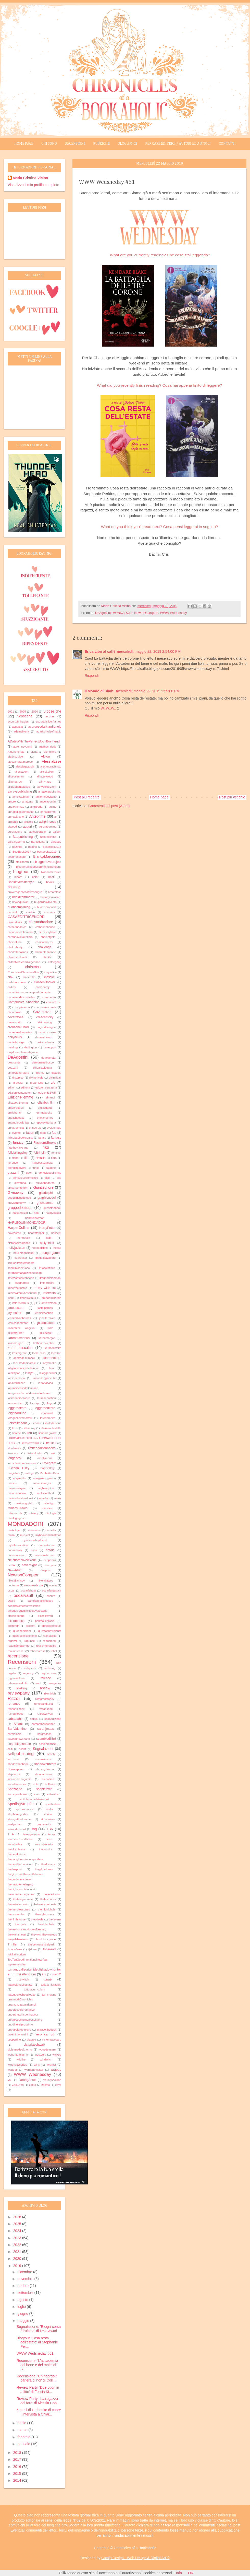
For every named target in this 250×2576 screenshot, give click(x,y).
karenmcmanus (19, 1338)
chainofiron (15, 942)
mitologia (50, 1513)
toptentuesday (17, 1964)
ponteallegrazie (45, 1620)
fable (43, 1132)
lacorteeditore (51, 1358)
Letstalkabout (17, 1423)
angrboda (36, 806)
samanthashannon (43, 1723)
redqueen (30, 1668)
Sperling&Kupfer (21, 1804)
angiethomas (16, 806)
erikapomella (16, 1127)
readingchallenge (18, 1645)
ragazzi (12, 1640)
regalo (12, 1673)
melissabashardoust (20, 1498)
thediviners (48, 1864)
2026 (35, 711)
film (26, 1158)
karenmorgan (47, 1337)
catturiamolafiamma (20, 932)
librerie (16, 1433)
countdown (14, 1012)
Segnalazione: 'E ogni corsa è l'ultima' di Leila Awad (39, 2329)
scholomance (47, 1743)
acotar (49, 716)
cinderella (29, 977)
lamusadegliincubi (44, 1378)
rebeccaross (37, 1651)
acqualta (17, 726)
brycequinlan (20, 901)
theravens (55, 1919)
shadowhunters (45, 1764)
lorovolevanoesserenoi (22, 1463)
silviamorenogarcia (19, 1779)
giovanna (20, 1182)
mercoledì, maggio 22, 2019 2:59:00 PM (148, 691)
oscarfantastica (51, 1590)
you (10, 2079)
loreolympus (44, 1458)
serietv (51, 1754)
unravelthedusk (46, 2029)
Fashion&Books (44, 1142)
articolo (28, 821)
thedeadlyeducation (20, 1864)
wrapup (56, 2069)
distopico (17, 1077)
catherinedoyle (17, 927)
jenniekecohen (44, 1312)
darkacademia (45, 1042)
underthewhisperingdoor (23, 2014)
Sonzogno (15, 1789)
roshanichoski (16, 1708)
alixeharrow (15, 781)
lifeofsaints (14, 1448)
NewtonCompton (146, 613)
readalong (49, 1640)
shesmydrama (45, 1769)
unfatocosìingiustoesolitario (25, 2019)
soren (37, 1794)
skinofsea (48, 1779)
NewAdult (14, 1570)
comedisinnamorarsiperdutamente (29, 992)
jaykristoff (14, 1313)
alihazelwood (44, 776)
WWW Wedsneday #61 (35, 2353)
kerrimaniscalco (20, 1348)
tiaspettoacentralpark (41, 1944)
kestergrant (19, 1353)
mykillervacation (18, 1545)
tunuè (48, 1979)
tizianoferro (15, 1949)
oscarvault (23, 1595)
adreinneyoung (22, 746)
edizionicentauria (46, 1087)
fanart (42, 1137)
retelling (21, 1688)
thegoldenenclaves (19, 1879)
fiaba (15, 1157)
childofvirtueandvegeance (24, 962)
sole (36, 1784)
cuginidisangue (46, 1027)
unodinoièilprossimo (20, 2024)
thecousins (46, 1849)
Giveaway (15, 1192)
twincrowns (49, 1994)
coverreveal (16, 1017)
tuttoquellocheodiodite (21, 1994)
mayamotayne (17, 1488)
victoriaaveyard (51, 2039)
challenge (45, 947)
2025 (23, 711)
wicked (57, 2054)
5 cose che (52, 711)
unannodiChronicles (20, 1999)
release (46, 1678)
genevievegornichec (25, 1177)
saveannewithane (19, 1738)
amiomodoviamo (45, 796)
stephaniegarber (18, 1814)
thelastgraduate (23, 1899)
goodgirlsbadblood (19, 1197)
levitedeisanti (53, 1423)
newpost (45, 1570)
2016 (17, 2467)
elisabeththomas (18, 1102)
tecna (51, 1834)
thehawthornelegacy (20, 1884)
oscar (11, 1590)
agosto (23, 2300)
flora (54, 1157)
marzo (22, 2430)
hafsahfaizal (20, 1212)
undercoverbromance (21, 2009)
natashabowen (17, 1555)
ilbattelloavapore (45, 1257)
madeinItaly (47, 1468)
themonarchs (16, 1914)
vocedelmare (47, 2049)
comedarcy (42, 987)
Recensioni (75, 143)
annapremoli (48, 811)
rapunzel (29, 1640)
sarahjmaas (45, 1729)
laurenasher (15, 1403)
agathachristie (47, 746)
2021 (11, 711)
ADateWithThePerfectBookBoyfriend (34, 741)
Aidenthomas (16, 751)
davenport (49, 1047)
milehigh (49, 1503)
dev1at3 (13, 1067)
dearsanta (14, 1062)
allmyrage (45, 781)
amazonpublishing (49, 791)
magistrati (14, 1473)
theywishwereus (18, 1939)
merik (57, 1498)
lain (51, 1368)
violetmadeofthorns (20, 2049)
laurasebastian (46, 1398)
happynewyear (34, 1217)
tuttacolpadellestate (20, 1984)
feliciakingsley (18, 1152)
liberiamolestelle (51, 1428)
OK (190, 2573)
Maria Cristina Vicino (30, 178)
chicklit (47, 957)
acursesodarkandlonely (44, 726)
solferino (50, 1784)
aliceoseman (16, 776)
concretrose (53, 1002)
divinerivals (36, 1077)
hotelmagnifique (24, 1252)
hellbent (56, 1232)
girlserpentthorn (18, 1187)
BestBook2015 (52, 846)
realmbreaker (16, 1651)
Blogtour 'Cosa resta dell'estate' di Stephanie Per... (37, 2342)
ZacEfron (17, 2084)
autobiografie (37, 831)
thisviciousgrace (45, 1939)
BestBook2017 (21, 851)
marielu (12, 1483)
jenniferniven (47, 1318)
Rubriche (101, 143)
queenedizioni (22, 1630)
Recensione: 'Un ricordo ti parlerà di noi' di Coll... (37, 2378)
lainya (29, 1373)
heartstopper (36, 1232)
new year (50, 1565)
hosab (57, 1247)
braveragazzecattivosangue (25, 892)
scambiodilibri (46, 1739)
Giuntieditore (43, 1187)
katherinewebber (44, 1343)
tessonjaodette (44, 1844)
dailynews (15, 1037)
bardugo (56, 841)
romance (14, 1703)
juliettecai (46, 1332)
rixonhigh (50, 1693)
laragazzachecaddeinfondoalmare (29, 1393)
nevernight (29, 1565)
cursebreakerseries (20, 1032)
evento (16, 1132)
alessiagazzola (25, 766)
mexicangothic (24, 1503)
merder (43, 1498)
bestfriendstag (17, 856)
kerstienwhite (53, 1347)
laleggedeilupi (48, 1373)
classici (49, 977)
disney (40, 1072)
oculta (53, 1585)
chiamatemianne (45, 952)
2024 (17, 2231)
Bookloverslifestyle (21, 882)
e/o (53, 1082)
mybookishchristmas (48, 1535)
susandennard (17, 1829)
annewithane (16, 816)
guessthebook (52, 1207)
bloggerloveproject (48, 862)
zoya (58, 2084)
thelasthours (48, 1899)
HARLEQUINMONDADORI (27, 1222)
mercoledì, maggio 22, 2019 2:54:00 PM (149, 651)
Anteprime (37, 816)
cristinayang (44, 1022)
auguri (27, 826)
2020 (17, 2259)
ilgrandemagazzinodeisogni (25, 1272)
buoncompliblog (19, 907)
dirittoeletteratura (18, 1072)
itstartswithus (20, 1302)
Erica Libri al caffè (100, 651)
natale (50, 1550)
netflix (11, 1565)
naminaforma (46, 1545)
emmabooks (44, 1112)
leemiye (35, 1403)
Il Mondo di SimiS (100, 691)
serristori (13, 1759)
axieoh (57, 831)
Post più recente (86, 797)
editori (11, 1087)
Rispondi (91, 675)
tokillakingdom (17, 1954)
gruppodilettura (19, 1208)
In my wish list (45, 1288)
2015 (17, 2473)
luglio (22, 2307)
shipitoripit (14, 1774)
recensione (18, 1656)
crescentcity (44, 1017)
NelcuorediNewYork (22, 1560)
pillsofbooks (16, 1621)
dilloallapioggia (42, 1067)
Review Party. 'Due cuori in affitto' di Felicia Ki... (38, 2389)
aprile (22, 2423)
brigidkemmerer (23, 897)
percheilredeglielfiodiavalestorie (27, 1610)
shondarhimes (43, 1774)
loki (53, 1453)
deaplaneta (48, 1057)
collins (12, 987)
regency (28, 1673)
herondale (23, 1237)
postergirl (13, 1625)
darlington (30, 1047)
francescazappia (42, 1162)
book (51, 876)
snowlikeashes (17, 1784)
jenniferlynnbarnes (19, 1318)
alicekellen (47, 771)
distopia (56, 1072)
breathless (54, 892)
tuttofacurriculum (34, 1989)
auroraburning (48, 826)
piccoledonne (16, 1615)
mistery (33, 1513)
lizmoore (13, 1453)
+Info (178, 2573)
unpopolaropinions (19, 2029)
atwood (12, 826)
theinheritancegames (21, 1894)
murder (51, 1530)
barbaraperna (16, 841)
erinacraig (35, 1127)
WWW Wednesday (173, 613)
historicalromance (19, 1242)
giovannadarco (45, 1182)
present (30, 1625)
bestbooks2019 (46, 851)
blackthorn (22, 861)
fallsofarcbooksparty (20, 1137)
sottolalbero (53, 1794)
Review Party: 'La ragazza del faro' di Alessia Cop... (38, 2401)
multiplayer (14, 1530)
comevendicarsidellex (21, 997)
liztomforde (35, 1453)
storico (47, 1814)
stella (49, 1809)
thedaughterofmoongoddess (25, 1859)
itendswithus (28, 1297)
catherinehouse (45, 927)
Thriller (12, 1944)
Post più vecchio (232, 797)
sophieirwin (44, 1789)
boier (35, 876)
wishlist (51, 2064)
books (50, 882)
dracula (18, 1082)
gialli (47, 1177)
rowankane (46, 1708)
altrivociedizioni (46, 786)
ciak (10, 977)
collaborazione (17, 982)
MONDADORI (122, 613)
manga (30, 1473)
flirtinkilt (40, 1157)
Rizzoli (14, 1698)
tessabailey (15, 1844)
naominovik (15, 1550)
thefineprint (15, 1869)
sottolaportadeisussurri (34, 1799)
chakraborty (15, 947)
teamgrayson (31, 1834)
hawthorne (14, 1232)
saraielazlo (14, 1733)
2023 (17, 2238)
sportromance (24, 1809)
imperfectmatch (17, 1287)
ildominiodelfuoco (19, 1267)
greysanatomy (17, 1202)
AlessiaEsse (51, 761)
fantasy (56, 1137)
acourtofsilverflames (48, 721)
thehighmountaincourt (21, 1889)
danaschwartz (44, 1037)
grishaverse (45, 1203)
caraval (12, 912)
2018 (17, 2453)
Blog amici (127, 143)
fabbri (30, 1133)
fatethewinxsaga (18, 1147)
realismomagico (46, 1645)
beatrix (32, 846)
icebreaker (20, 1257)
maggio (23, 2321)
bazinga (17, 846)
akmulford (50, 751)
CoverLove (42, 1012)
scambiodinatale (19, 1744)
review (45, 1688)
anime (52, 806)
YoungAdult (27, 2080)
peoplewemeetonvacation (24, 1605)
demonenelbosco (43, 1062)
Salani (18, 1724)
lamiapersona (16, 1378)
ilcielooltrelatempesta (21, 1262)
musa (11, 1535)
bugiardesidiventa (45, 901)
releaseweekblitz (18, 1683)
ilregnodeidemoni (50, 1277)
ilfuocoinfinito (47, 1267)
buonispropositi (46, 907)
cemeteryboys (48, 932)
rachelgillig (49, 1635)
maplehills (19, 1478)
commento (49, 997)
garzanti (13, 1172)
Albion (45, 756)
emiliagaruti (45, 1107)
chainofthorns (44, 942)
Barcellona (38, 841)
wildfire (21, 2059)
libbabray (29, 1428)
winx (37, 2064)
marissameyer (42, 1483)
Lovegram (49, 1463)
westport (40, 2054)
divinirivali (55, 1077)
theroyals (21, 1924)
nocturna (13, 1585)
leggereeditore (45, 1408)
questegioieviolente (24, 1635)
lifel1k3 (50, 1443)
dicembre (25, 2272)
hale (36, 1212)
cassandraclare (41, 922)
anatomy (27, 801)
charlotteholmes (18, 952)
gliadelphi (46, 1193)
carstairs (49, 912)
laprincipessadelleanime (23, 1388)
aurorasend (15, 831)
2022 (17, 2245)
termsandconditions (20, 1839)
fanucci (18, 1142)
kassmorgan (15, 1343)
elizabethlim (46, 1102)
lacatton (56, 1353)
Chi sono (49, 143)
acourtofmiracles (18, 721)
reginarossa (48, 1673)
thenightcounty (44, 1914)
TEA (11, 1834)
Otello (11, 1600)
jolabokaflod (45, 1323)
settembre (25, 2293)
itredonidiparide (51, 1297)
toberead (49, 1949)
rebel (54, 1651)
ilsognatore (22, 1282)
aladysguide (15, 756)
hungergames (51, 1253)
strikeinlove (48, 1819)
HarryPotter (47, 1228)
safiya (34, 1718)
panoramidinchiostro (40, 1600)
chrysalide (50, 972)
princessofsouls (51, 1625)
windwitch (46, 2059)
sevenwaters (43, 1759)
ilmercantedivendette (21, 1277)
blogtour (21, 871)
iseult (11, 1297)
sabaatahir (15, 1719)
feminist (56, 1152)
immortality (47, 1282)
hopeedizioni (40, 1247)
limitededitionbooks (41, 1448)
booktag (14, 887)
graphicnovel (47, 1197)
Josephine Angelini (21, 1328)
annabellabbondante (20, 811)
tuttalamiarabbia (51, 1984)
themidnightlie (46, 1909)
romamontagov (45, 1698)
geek (29, 1172)
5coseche (24, 716)
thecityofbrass (16, 1849)
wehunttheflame (18, 2054)
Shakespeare (16, 1769)
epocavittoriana (46, 1122)
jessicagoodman (18, 1322)
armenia (13, 821)
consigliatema (21, 1007)
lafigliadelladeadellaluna (23, 1368)
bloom (18, 876)
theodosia (37, 1919)
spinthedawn (53, 1804)
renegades (54, 1683)
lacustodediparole (24, 1363)
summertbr (44, 1824)
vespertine (14, 2039)
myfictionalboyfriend (34, 1540)
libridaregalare (48, 1433)
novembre (25, 2279)
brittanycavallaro (51, 897)
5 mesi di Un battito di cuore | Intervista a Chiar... (39, 2412)
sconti (22, 1748)
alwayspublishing (20, 791)
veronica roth (45, 2034)
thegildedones (44, 1869)
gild (59, 1177)
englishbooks (16, 1117)
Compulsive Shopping (24, 1002)
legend (51, 1403)
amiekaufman (21, 796)
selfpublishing (21, 1753)
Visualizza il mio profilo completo (33, 185)
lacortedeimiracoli (24, 1357)
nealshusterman (45, 1555)
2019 (17, 2266)
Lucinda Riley (18, 1468)
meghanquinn (45, 1488)
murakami (34, 1530)
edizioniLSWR (47, 1092)
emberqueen (16, 1107)
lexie (15, 1428)
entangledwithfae (18, 1122)
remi (38, 1683)
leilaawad (47, 1413)
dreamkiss (36, 1082)
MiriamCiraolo (18, 1508)
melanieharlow (17, 1493)
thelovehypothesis (44, 1904)
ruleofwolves (45, 1713)
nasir (34, 1550)
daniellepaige (16, 1042)
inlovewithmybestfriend (22, 1293)
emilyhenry (14, 1112)
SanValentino (17, 1729)
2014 (17, 2480)
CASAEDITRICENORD (26, 917)
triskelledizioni (25, 1974)
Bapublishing (48, 836)
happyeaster (53, 1212)
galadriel (51, 1167)
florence (13, 1162)
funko (35, 1167)
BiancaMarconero (47, 856)
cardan (30, 912)
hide (49, 1237)
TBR (49, 1829)
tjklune (32, 1949)
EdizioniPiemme (20, 1097)
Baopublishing (23, 837)
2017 (17, 2459)
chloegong (54, 962)
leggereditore (17, 1408)
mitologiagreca (17, 1518)
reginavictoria (16, 1678)
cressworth (14, 1022)
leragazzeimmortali (20, 1417)
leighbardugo (17, 1413)
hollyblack (47, 1243)
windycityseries (17, 2064)
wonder (12, 2069)
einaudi (50, 1097)
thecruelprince (17, 1854)
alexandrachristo (50, 766)
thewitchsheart (17, 1934)
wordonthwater (33, 2069)
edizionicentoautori (19, 1092)
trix (44, 1974)
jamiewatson (49, 1302)
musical (25, 1535)
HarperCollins (18, 1228)
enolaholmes (45, 1117)
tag (34, 1829)
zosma (45, 2084)
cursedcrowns (47, 1032)
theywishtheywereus (44, 1934)
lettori (36, 1423)
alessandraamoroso (20, 761)
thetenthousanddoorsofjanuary (27, 1929)
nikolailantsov (16, 1580)
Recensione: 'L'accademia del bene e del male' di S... (37, 2365)
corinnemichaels (46, 1007)
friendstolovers (17, 1167)
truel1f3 (56, 1974)
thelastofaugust (17, 1904)
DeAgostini (103, 613)
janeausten (15, 1308)
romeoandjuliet (43, 1703)
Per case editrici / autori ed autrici (178, 143)
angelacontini (48, 801)
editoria (25, 1087)
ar (55, 816)
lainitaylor (14, 1373)
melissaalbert (45, 1493)
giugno (23, 2313)
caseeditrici (15, 922)
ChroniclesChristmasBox (23, 972)
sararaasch (44, 1733)
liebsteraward (30, 1443)
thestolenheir (46, 1924)
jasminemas (45, 1307)
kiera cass (39, 1353)
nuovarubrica (33, 1585)
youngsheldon (52, 2079)
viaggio (31, 2039)
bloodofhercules (51, 872)
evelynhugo (54, 1127)
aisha (34, 751)
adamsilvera (21, 731)
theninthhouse (17, 1919)
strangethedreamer (20, 1819)
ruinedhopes (15, 1713)
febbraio (24, 2437)
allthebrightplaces (19, 786)
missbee (47, 1508)
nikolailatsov (45, 1580)
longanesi (14, 1458)
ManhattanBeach (50, 1473)
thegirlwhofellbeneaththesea (25, 1874)
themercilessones (19, 1909)
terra (49, 1839)
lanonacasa (45, 1382)
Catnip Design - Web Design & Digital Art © (135, 2558)
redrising (49, 1668)
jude (50, 1328)
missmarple (15, 1513)
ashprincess (47, 821)
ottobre (23, 2286)
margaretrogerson (44, 1478)
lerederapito (47, 1417)
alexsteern (22, 771)
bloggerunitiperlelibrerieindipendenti (38, 866)
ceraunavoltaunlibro (20, 936)
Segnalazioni (43, 1749)
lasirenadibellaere (19, 1398)
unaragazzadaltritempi (22, 2004)
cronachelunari (18, 1027)
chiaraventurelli (17, 957)
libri (29, 1433)
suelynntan (14, 1824)
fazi (46, 1147)
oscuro (51, 1595)
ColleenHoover (44, 982)
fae (54, 1133)
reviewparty (19, 1693)
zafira (32, 2084)
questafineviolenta (49, 1630)
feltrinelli (39, 1152)
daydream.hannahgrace (23, 1052)
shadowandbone (18, 1764)
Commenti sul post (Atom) (109, 806)
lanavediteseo (16, 1382)
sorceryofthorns (17, 1794)
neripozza (50, 1560)
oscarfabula (28, 1590)
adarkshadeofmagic (48, 731)
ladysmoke (49, 1363)
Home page (23, 143)
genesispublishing (50, 1172)
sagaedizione (52, 1718)
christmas (33, 967)
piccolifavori (45, 1615)
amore (12, 801)
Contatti (227, 143)
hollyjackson (16, 1248)
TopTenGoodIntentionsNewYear (28, 1959)
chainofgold (48, 936)
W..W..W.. (108, 708)
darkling (13, 1047)
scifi (10, 1748)
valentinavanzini (18, 2034)
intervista (49, 1293)
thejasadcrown (52, 1894)
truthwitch (23, 1979)
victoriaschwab (34, 2044)
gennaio (24, 2444)
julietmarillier (15, 1332)
